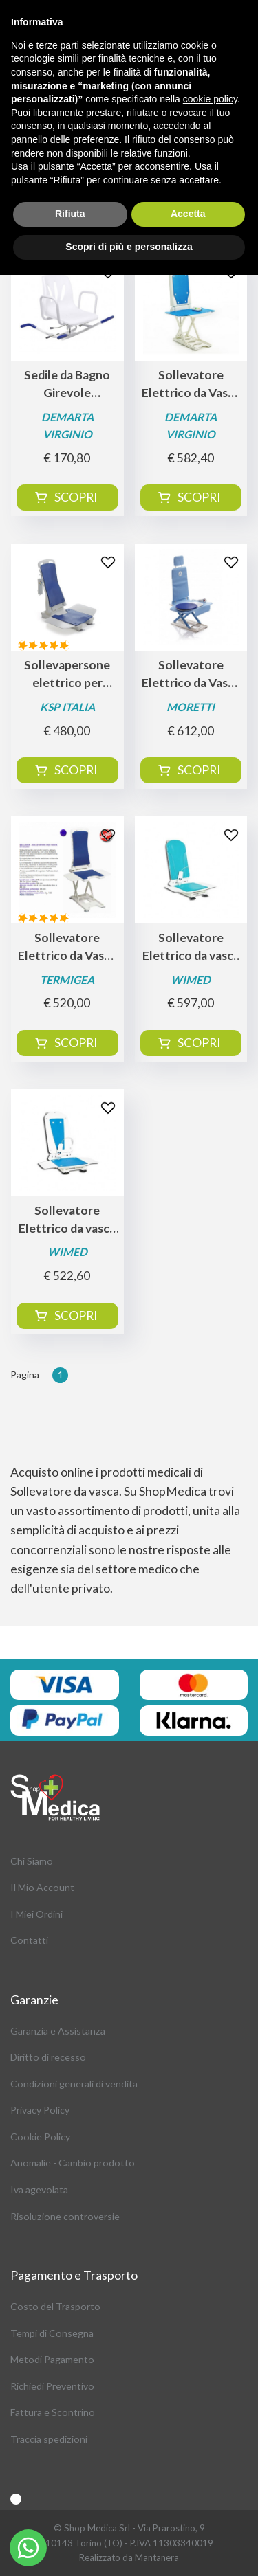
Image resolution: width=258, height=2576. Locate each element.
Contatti (29, 1940)
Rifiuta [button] (70, 213)
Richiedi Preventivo (52, 2386)
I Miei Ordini (36, 1914)
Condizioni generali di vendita (74, 2084)
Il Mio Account (42, 1887)
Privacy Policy (39, 2110)
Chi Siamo (31, 1861)
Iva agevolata (39, 2189)
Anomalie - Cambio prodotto (72, 2163)
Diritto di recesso (48, 2057)
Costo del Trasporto (55, 2306)
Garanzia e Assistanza (57, 2031)
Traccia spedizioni (48, 2439)
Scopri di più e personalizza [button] (128, 246)
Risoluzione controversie (65, 2216)
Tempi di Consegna (52, 2333)
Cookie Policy (40, 2136)
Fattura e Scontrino (52, 2412)
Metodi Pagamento (52, 2359)
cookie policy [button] (210, 98)
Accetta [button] (188, 213)
